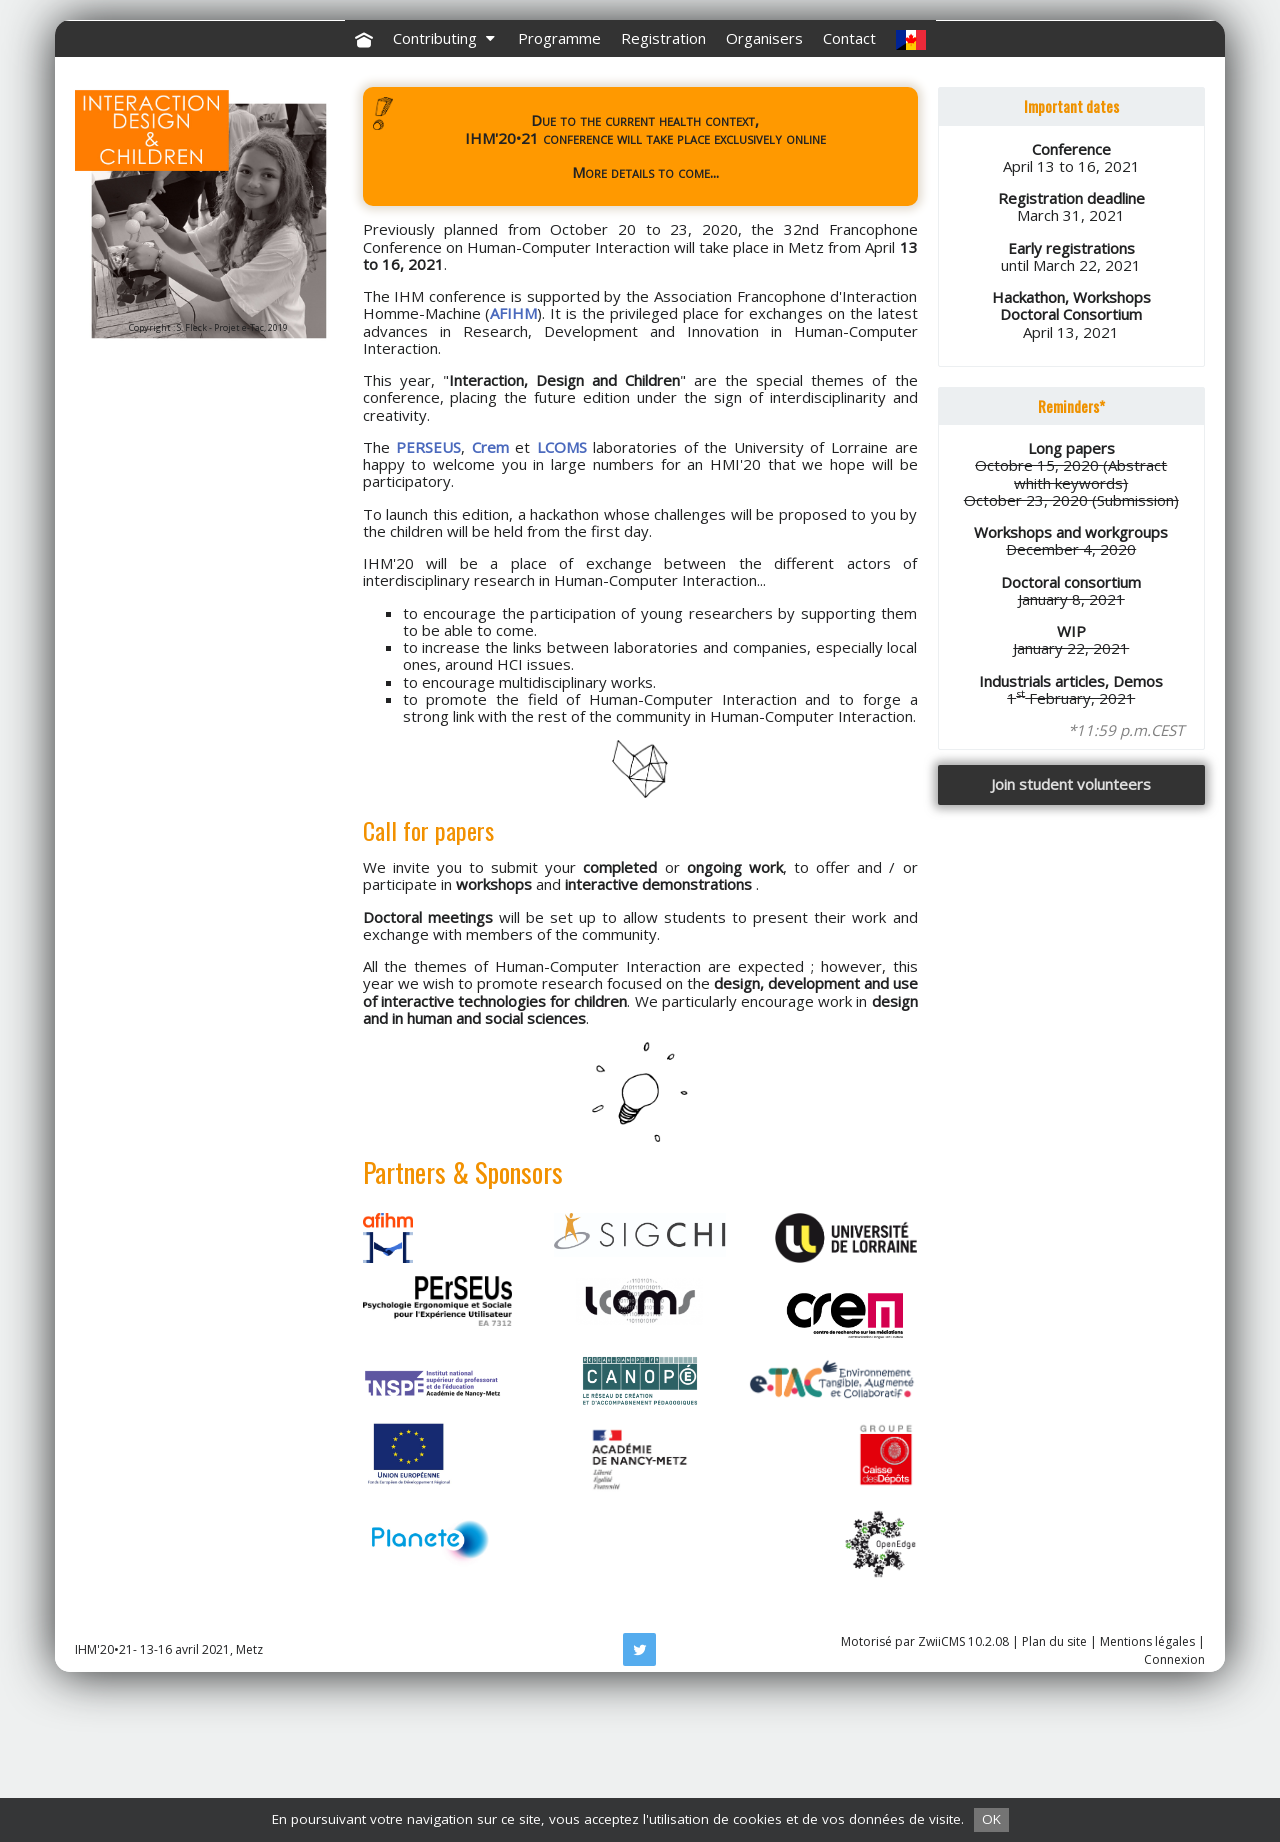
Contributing (445, 188)
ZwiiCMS (941, 1791)
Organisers (764, 188)
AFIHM (513, 463)
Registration (663, 188)
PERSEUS (428, 597)
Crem (490, 597)
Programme (559, 188)
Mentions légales (1147, 1791)
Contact (849, 188)
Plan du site (1054, 1791)
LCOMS (562, 597)
